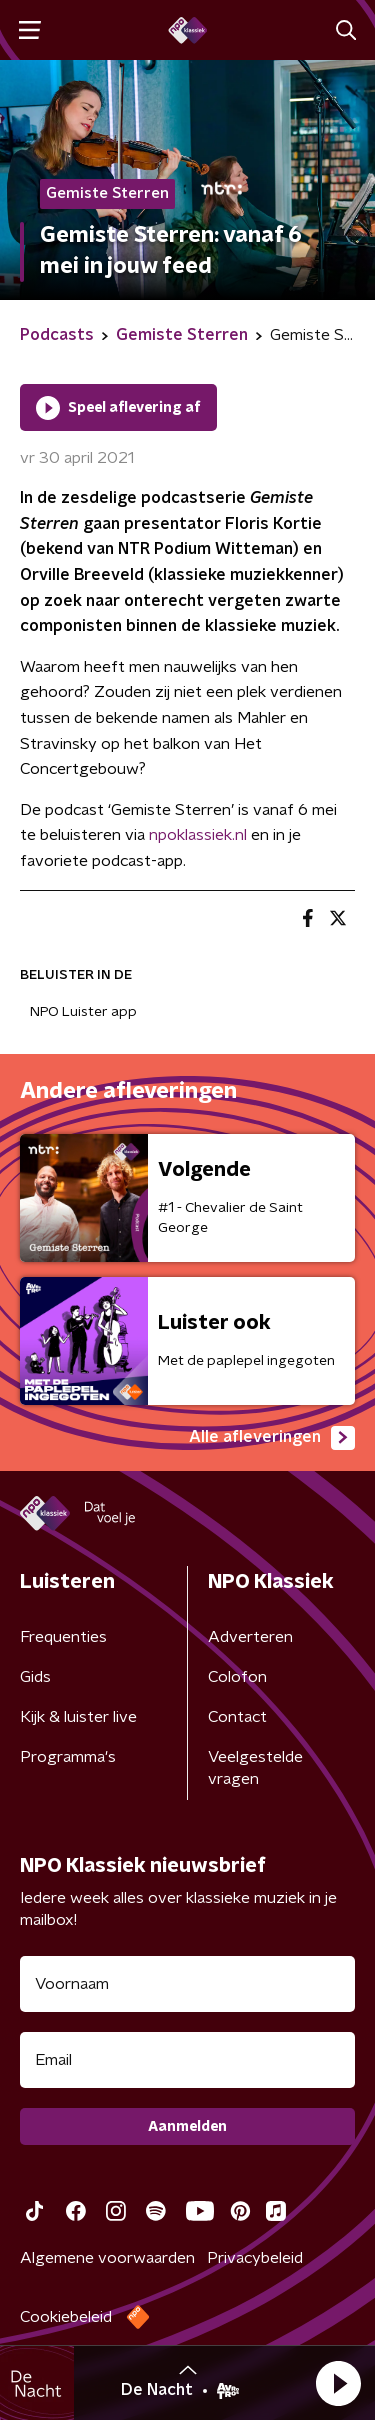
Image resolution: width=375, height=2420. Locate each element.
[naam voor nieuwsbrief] (187, 1984)
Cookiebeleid (66, 2317)
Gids (35, 1677)
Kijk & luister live (78, 1717)
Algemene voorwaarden (107, 2258)
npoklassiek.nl (198, 835)
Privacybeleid (255, 2258)
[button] (338, 2383)
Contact (237, 1717)
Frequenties (63, 1637)
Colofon (237, 1677)
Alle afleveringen (272, 1438)
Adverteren (250, 1637)
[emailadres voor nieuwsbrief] (187, 2060)
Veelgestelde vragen (255, 1768)
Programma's (68, 1757)
